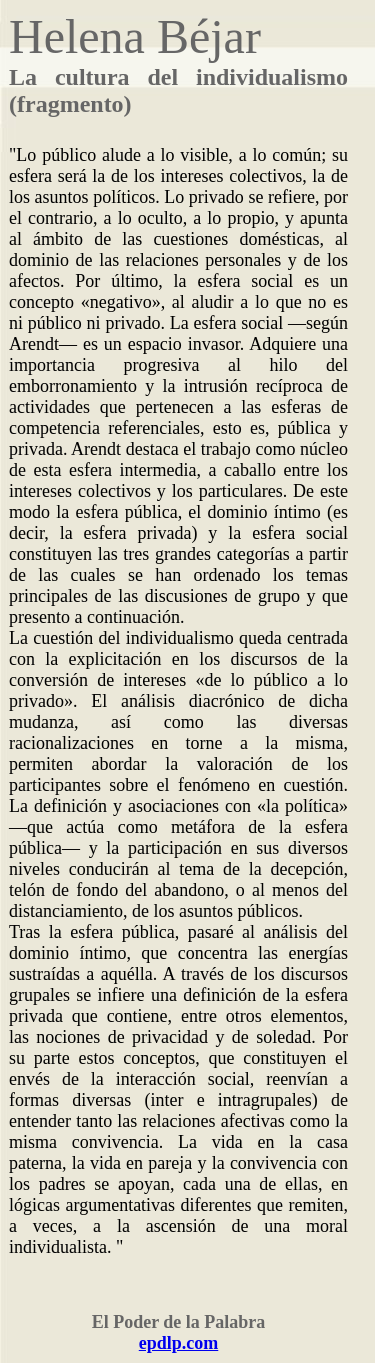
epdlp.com (179, 1343)
